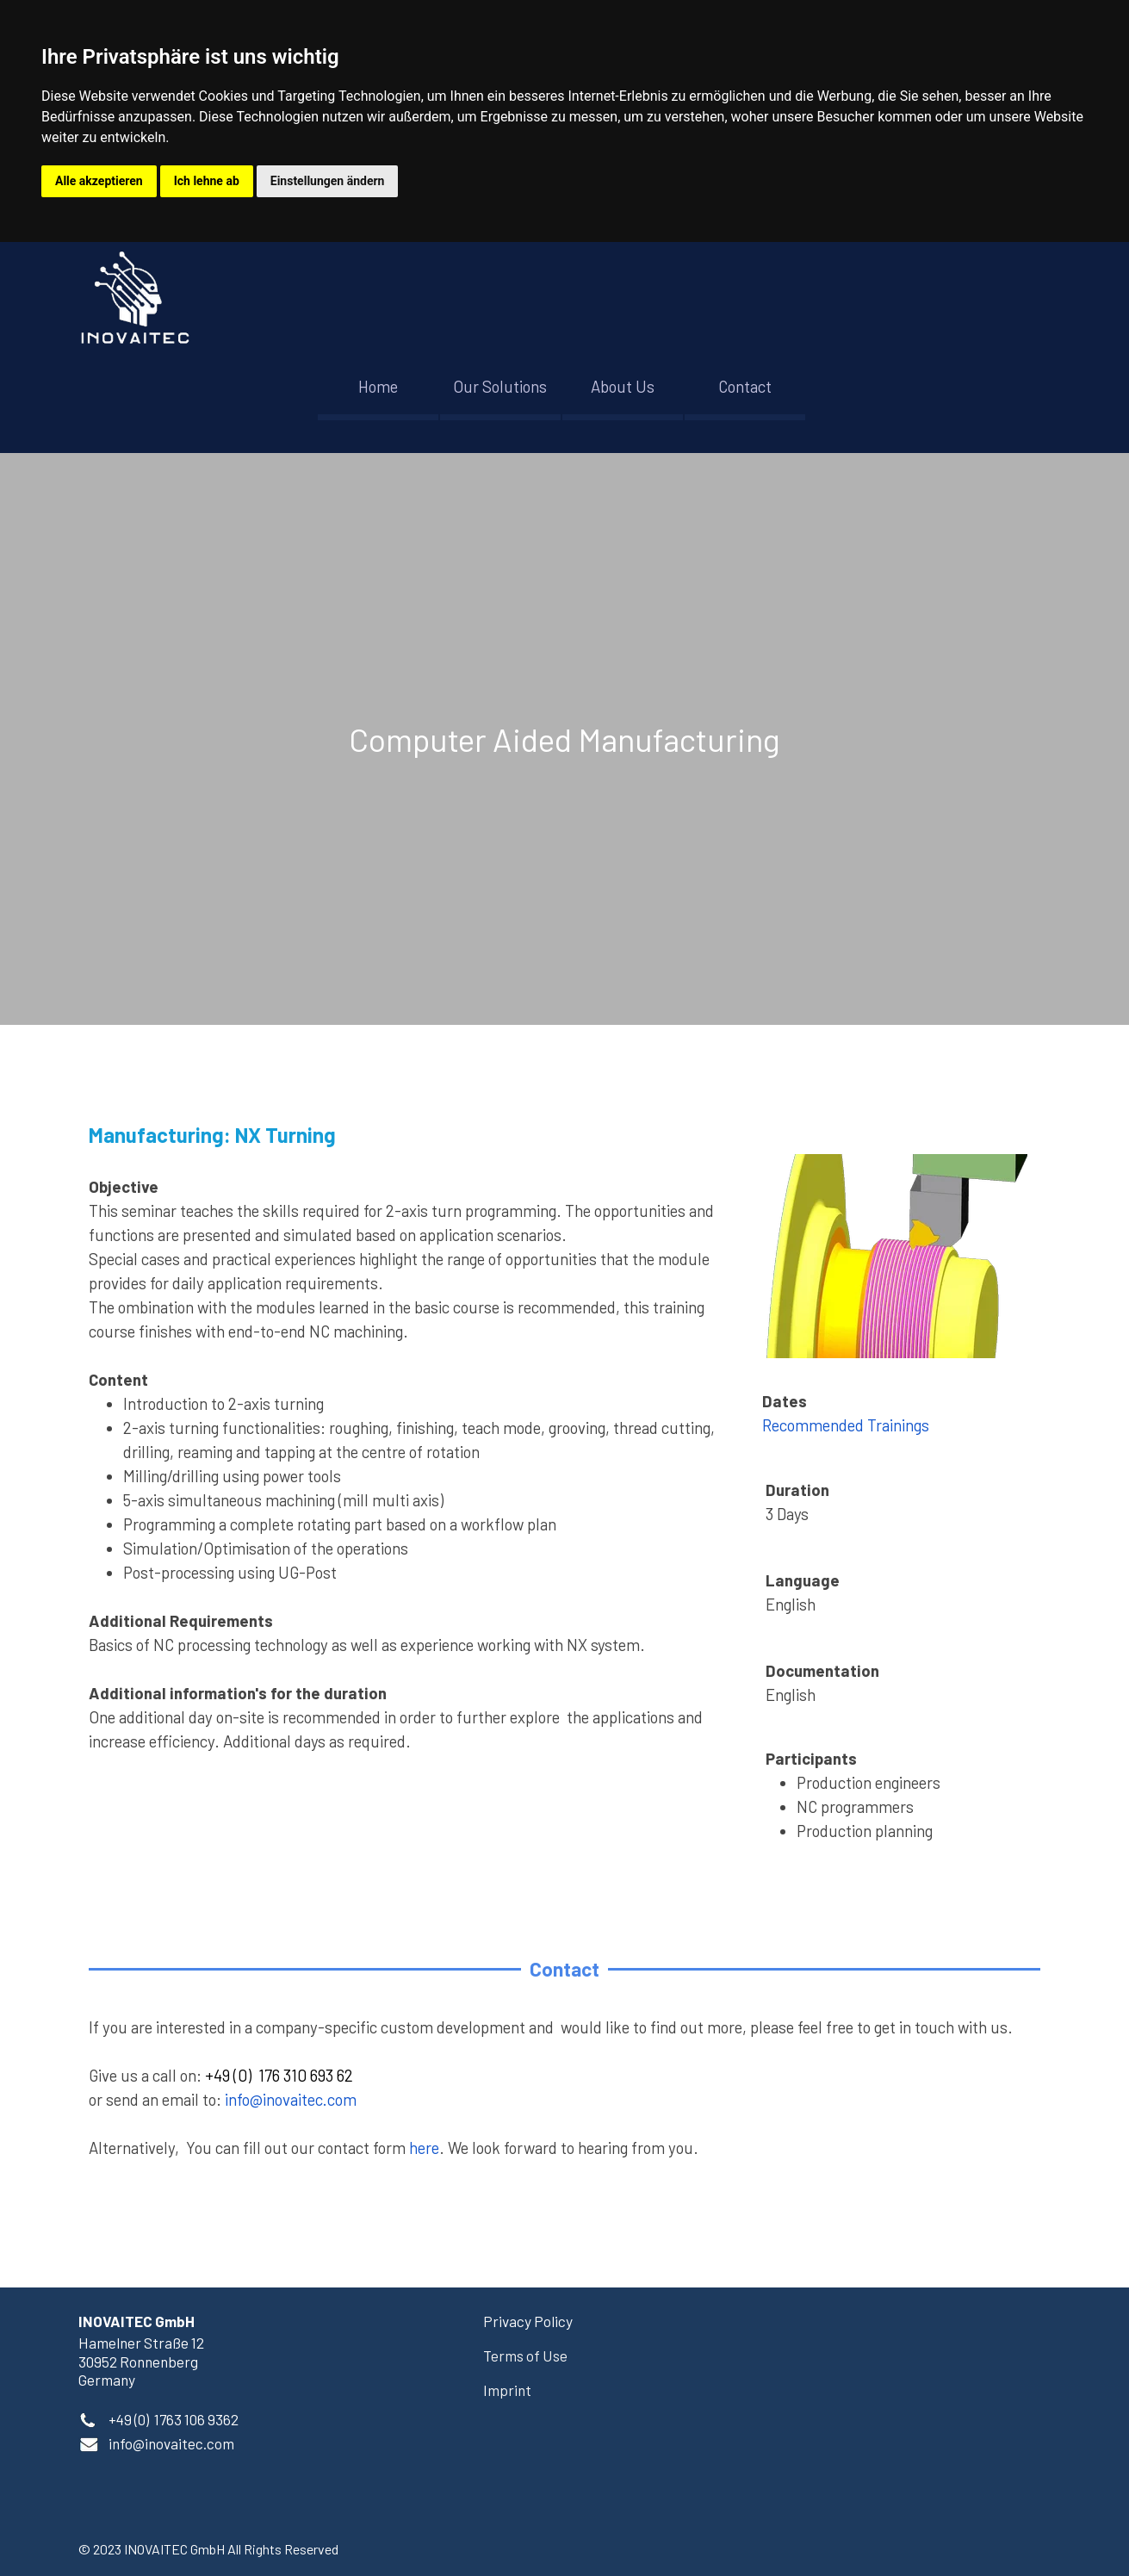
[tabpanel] (564, 738)
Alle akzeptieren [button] (99, 181)
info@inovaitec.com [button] (291, 2099)
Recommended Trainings (845, 1425)
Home (378, 386)
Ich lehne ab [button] (206, 181)
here (424, 2147)
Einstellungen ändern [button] (327, 181)
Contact (745, 386)
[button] (171, 2443)
